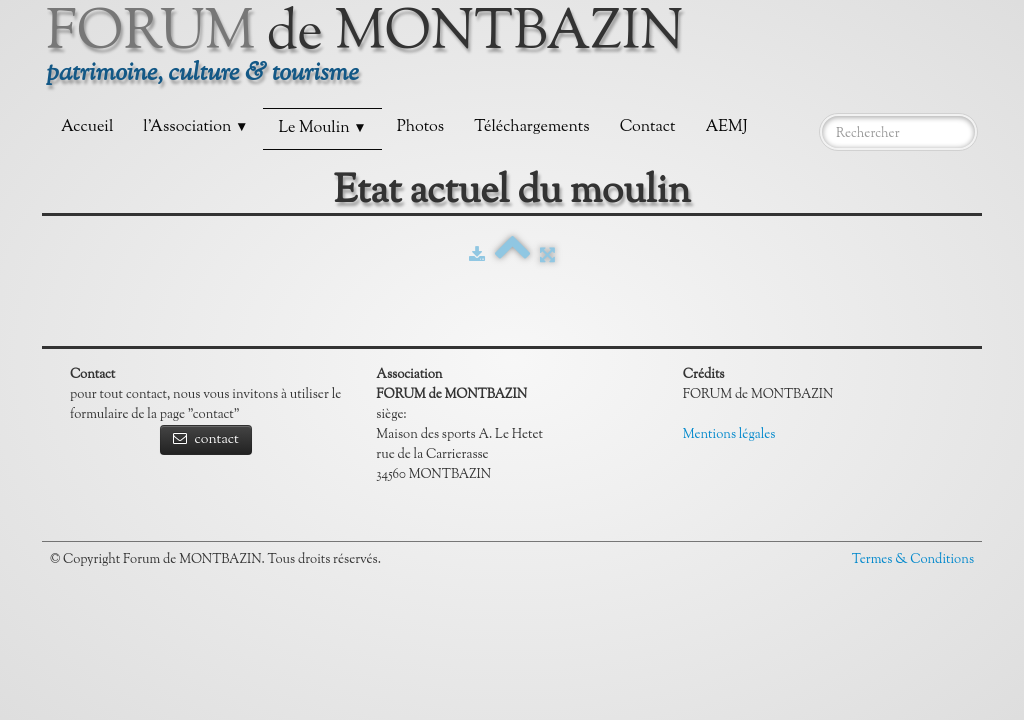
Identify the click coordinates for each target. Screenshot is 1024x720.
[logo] (372, 54)
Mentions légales (729, 435)
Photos (420, 127)
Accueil (87, 127)
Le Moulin (322, 128)
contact (206, 440)
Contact (648, 127)
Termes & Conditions (913, 560)
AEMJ (726, 127)
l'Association (195, 127)
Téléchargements (531, 127)
